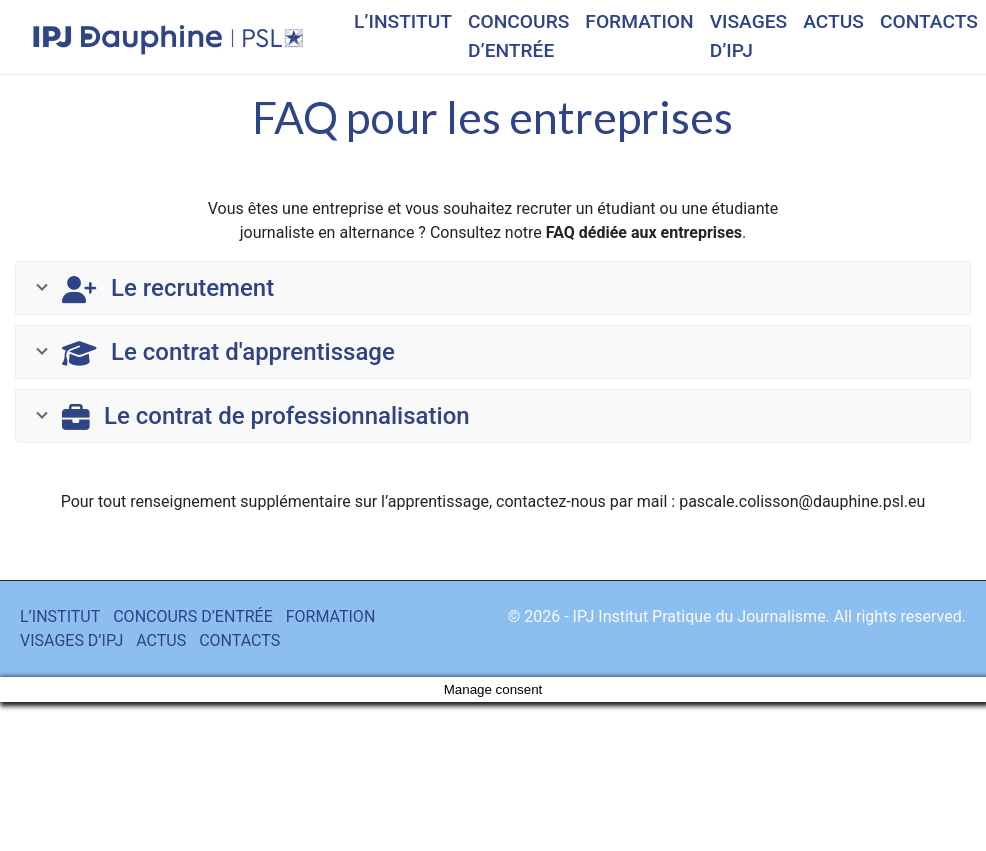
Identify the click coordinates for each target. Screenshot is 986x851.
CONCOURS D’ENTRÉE (518, 36)
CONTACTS (929, 21)
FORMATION (639, 21)
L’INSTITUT (403, 21)
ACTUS (833, 21)
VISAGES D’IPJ (749, 36)
